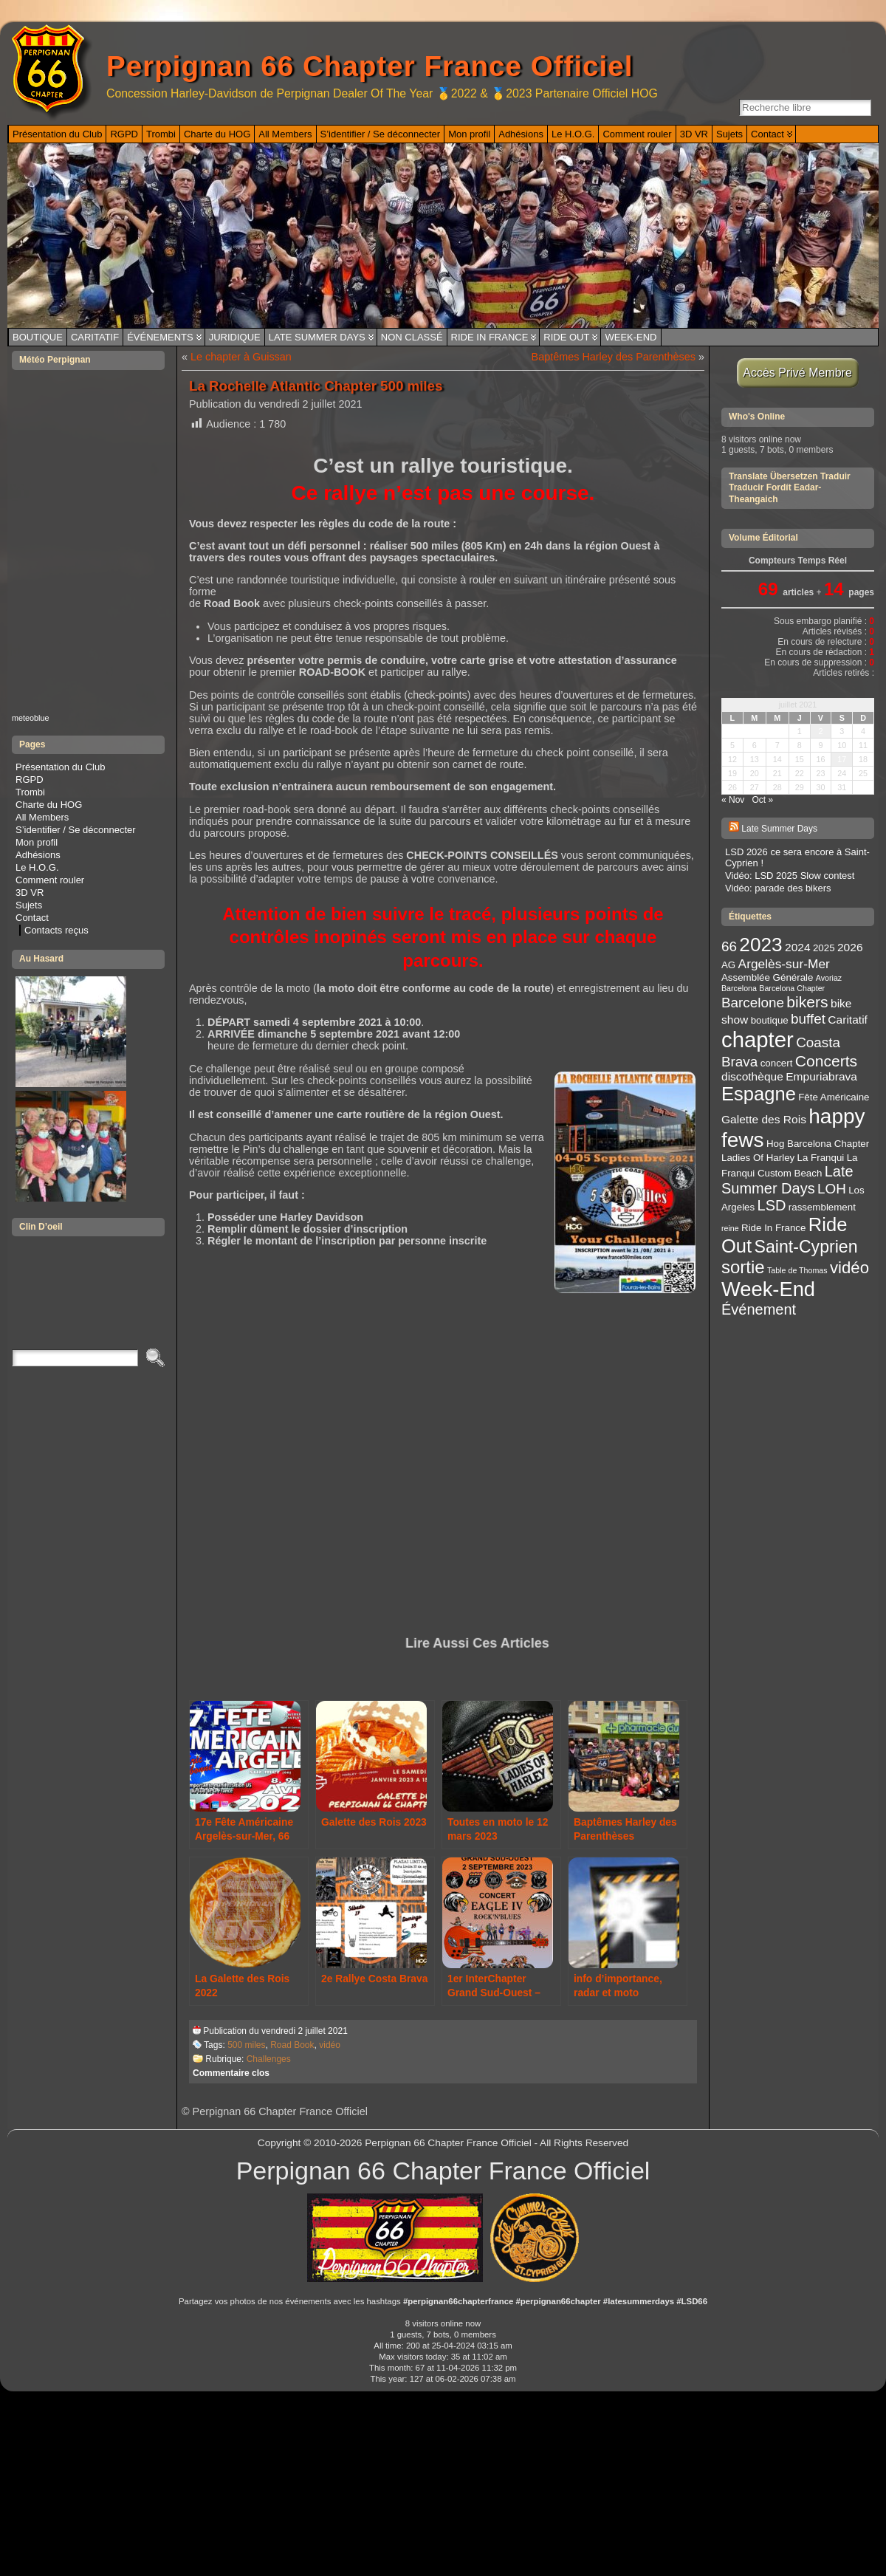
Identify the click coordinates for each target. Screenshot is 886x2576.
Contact (32, 917)
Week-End (630, 337)
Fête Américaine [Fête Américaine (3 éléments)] (833, 1097)
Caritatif (95, 337)
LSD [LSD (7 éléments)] (772, 1205)
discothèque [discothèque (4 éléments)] (752, 1076)
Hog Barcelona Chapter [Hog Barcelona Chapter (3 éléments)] (817, 1143)
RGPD (30, 779)
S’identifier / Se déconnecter (76, 829)
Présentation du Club (60, 767)
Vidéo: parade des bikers (778, 888)
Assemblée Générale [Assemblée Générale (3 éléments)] (767, 977)
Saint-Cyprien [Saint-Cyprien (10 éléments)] (806, 1246)
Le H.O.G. (37, 867)
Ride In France (490, 337)
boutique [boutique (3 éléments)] (770, 1020)
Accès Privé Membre (798, 372)
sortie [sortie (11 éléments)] (743, 1267)
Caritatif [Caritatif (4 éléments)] (848, 1019)
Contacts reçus (56, 930)
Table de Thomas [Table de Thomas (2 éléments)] (797, 1270)
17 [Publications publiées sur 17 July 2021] (841, 759)
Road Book (292, 2045)
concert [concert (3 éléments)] (776, 1063)
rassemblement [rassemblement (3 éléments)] (822, 1207)
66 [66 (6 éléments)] (729, 946)
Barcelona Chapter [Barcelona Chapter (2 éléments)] (792, 988)
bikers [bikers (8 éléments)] (807, 1001)
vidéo (329, 2045)
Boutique (38, 337)
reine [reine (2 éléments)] (730, 1228)
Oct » (762, 800)
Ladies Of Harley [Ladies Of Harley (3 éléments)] (757, 1157)
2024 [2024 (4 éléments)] (798, 947)
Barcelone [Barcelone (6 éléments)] (752, 1002)
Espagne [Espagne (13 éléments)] (758, 1093)
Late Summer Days (317, 337)
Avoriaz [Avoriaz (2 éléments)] (829, 977)
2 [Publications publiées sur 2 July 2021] (820, 731)
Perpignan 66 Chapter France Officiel (369, 66)
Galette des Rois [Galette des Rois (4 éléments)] (763, 1119)
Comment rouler (50, 880)
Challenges (269, 2059)
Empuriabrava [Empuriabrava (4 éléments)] (821, 1076)
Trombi (30, 792)
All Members (42, 817)
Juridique (235, 337)
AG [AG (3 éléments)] (728, 964)
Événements (160, 337)
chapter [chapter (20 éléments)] (757, 1039)
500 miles (246, 2045)
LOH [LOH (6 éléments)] (831, 1188)
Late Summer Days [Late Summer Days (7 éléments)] (787, 1179)
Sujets (29, 905)
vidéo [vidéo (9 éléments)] (849, 1267)
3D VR (30, 892)
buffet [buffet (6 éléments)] (808, 1019)
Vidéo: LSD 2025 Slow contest (789, 875)
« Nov (732, 800)
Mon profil (37, 842)
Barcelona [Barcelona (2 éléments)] (739, 988)
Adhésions (38, 854)
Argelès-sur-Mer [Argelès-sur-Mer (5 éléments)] (784, 963)
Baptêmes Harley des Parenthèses (614, 357)
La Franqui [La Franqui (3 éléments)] (821, 1157)
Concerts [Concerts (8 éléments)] (826, 1060)
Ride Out (566, 337)
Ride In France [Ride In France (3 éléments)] (773, 1227)
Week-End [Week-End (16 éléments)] (768, 1289)
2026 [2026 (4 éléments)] (850, 947)
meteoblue (30, 717)
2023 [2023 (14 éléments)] (760, 945)
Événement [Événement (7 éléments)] (758, 1309)
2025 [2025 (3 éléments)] (824, 947)
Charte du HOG (49, 804)
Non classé (412, 337)
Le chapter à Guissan (241, 357)
